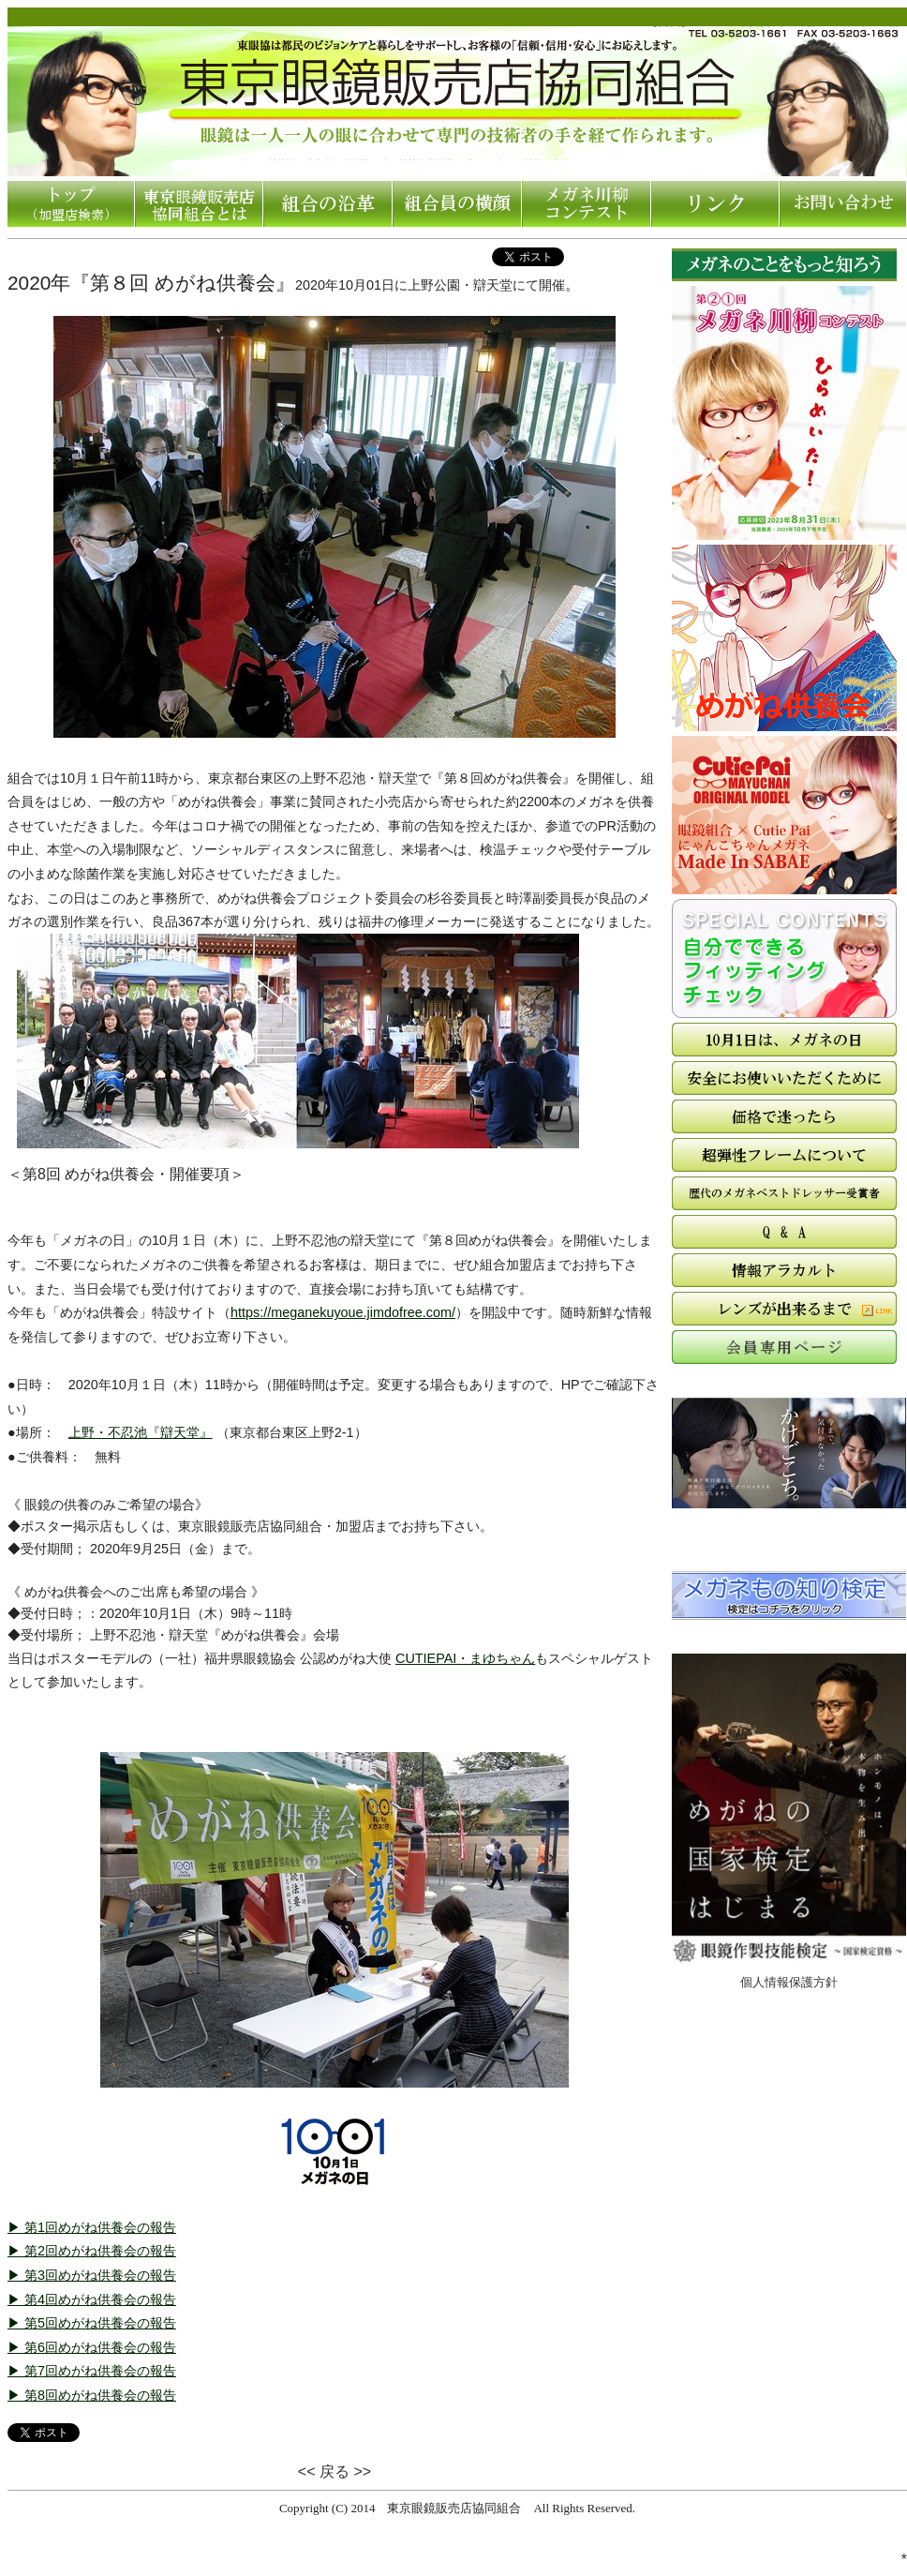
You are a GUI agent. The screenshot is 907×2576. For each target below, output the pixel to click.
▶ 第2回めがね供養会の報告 (91, 2250)
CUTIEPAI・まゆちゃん (465, 1658)
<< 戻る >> (334, 2471)
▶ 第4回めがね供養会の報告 (91, 2299)
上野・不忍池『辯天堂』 (140, 1432)
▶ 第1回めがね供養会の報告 (91, 2227)
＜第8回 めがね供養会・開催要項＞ (126, 1174)
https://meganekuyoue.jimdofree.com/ (342, 1312)
